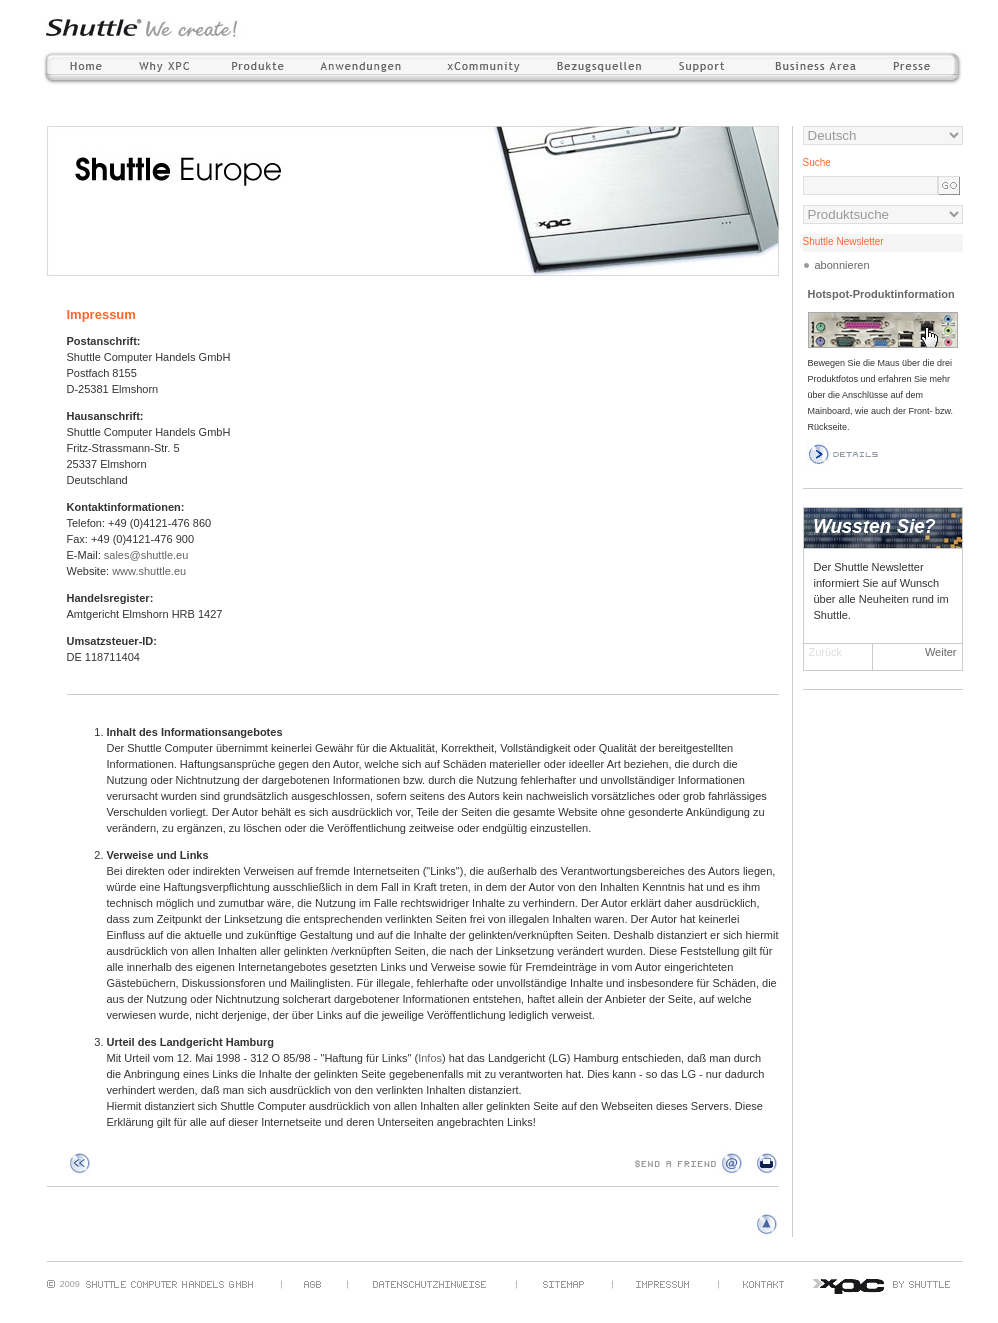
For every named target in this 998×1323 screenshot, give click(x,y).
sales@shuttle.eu (146, 555)
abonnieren (842, 265)
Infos (430, 1058)
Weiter (941, 652)
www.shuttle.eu (149, 571)
